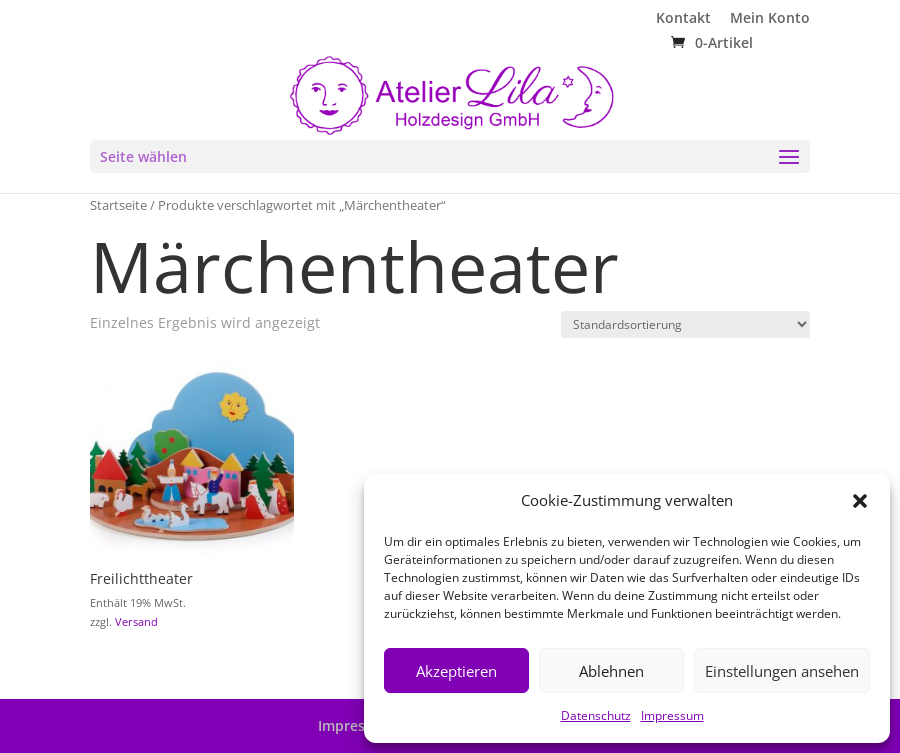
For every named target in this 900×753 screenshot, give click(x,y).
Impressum (672, 715)
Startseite (118, 205)
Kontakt (683, 19)
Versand (136, 621)
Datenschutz (596, 715)
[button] (860, 501)
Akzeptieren (456, 671)
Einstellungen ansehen (782, 671)
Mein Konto (770, 19)
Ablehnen (611, 671)
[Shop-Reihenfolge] (685, 324)
